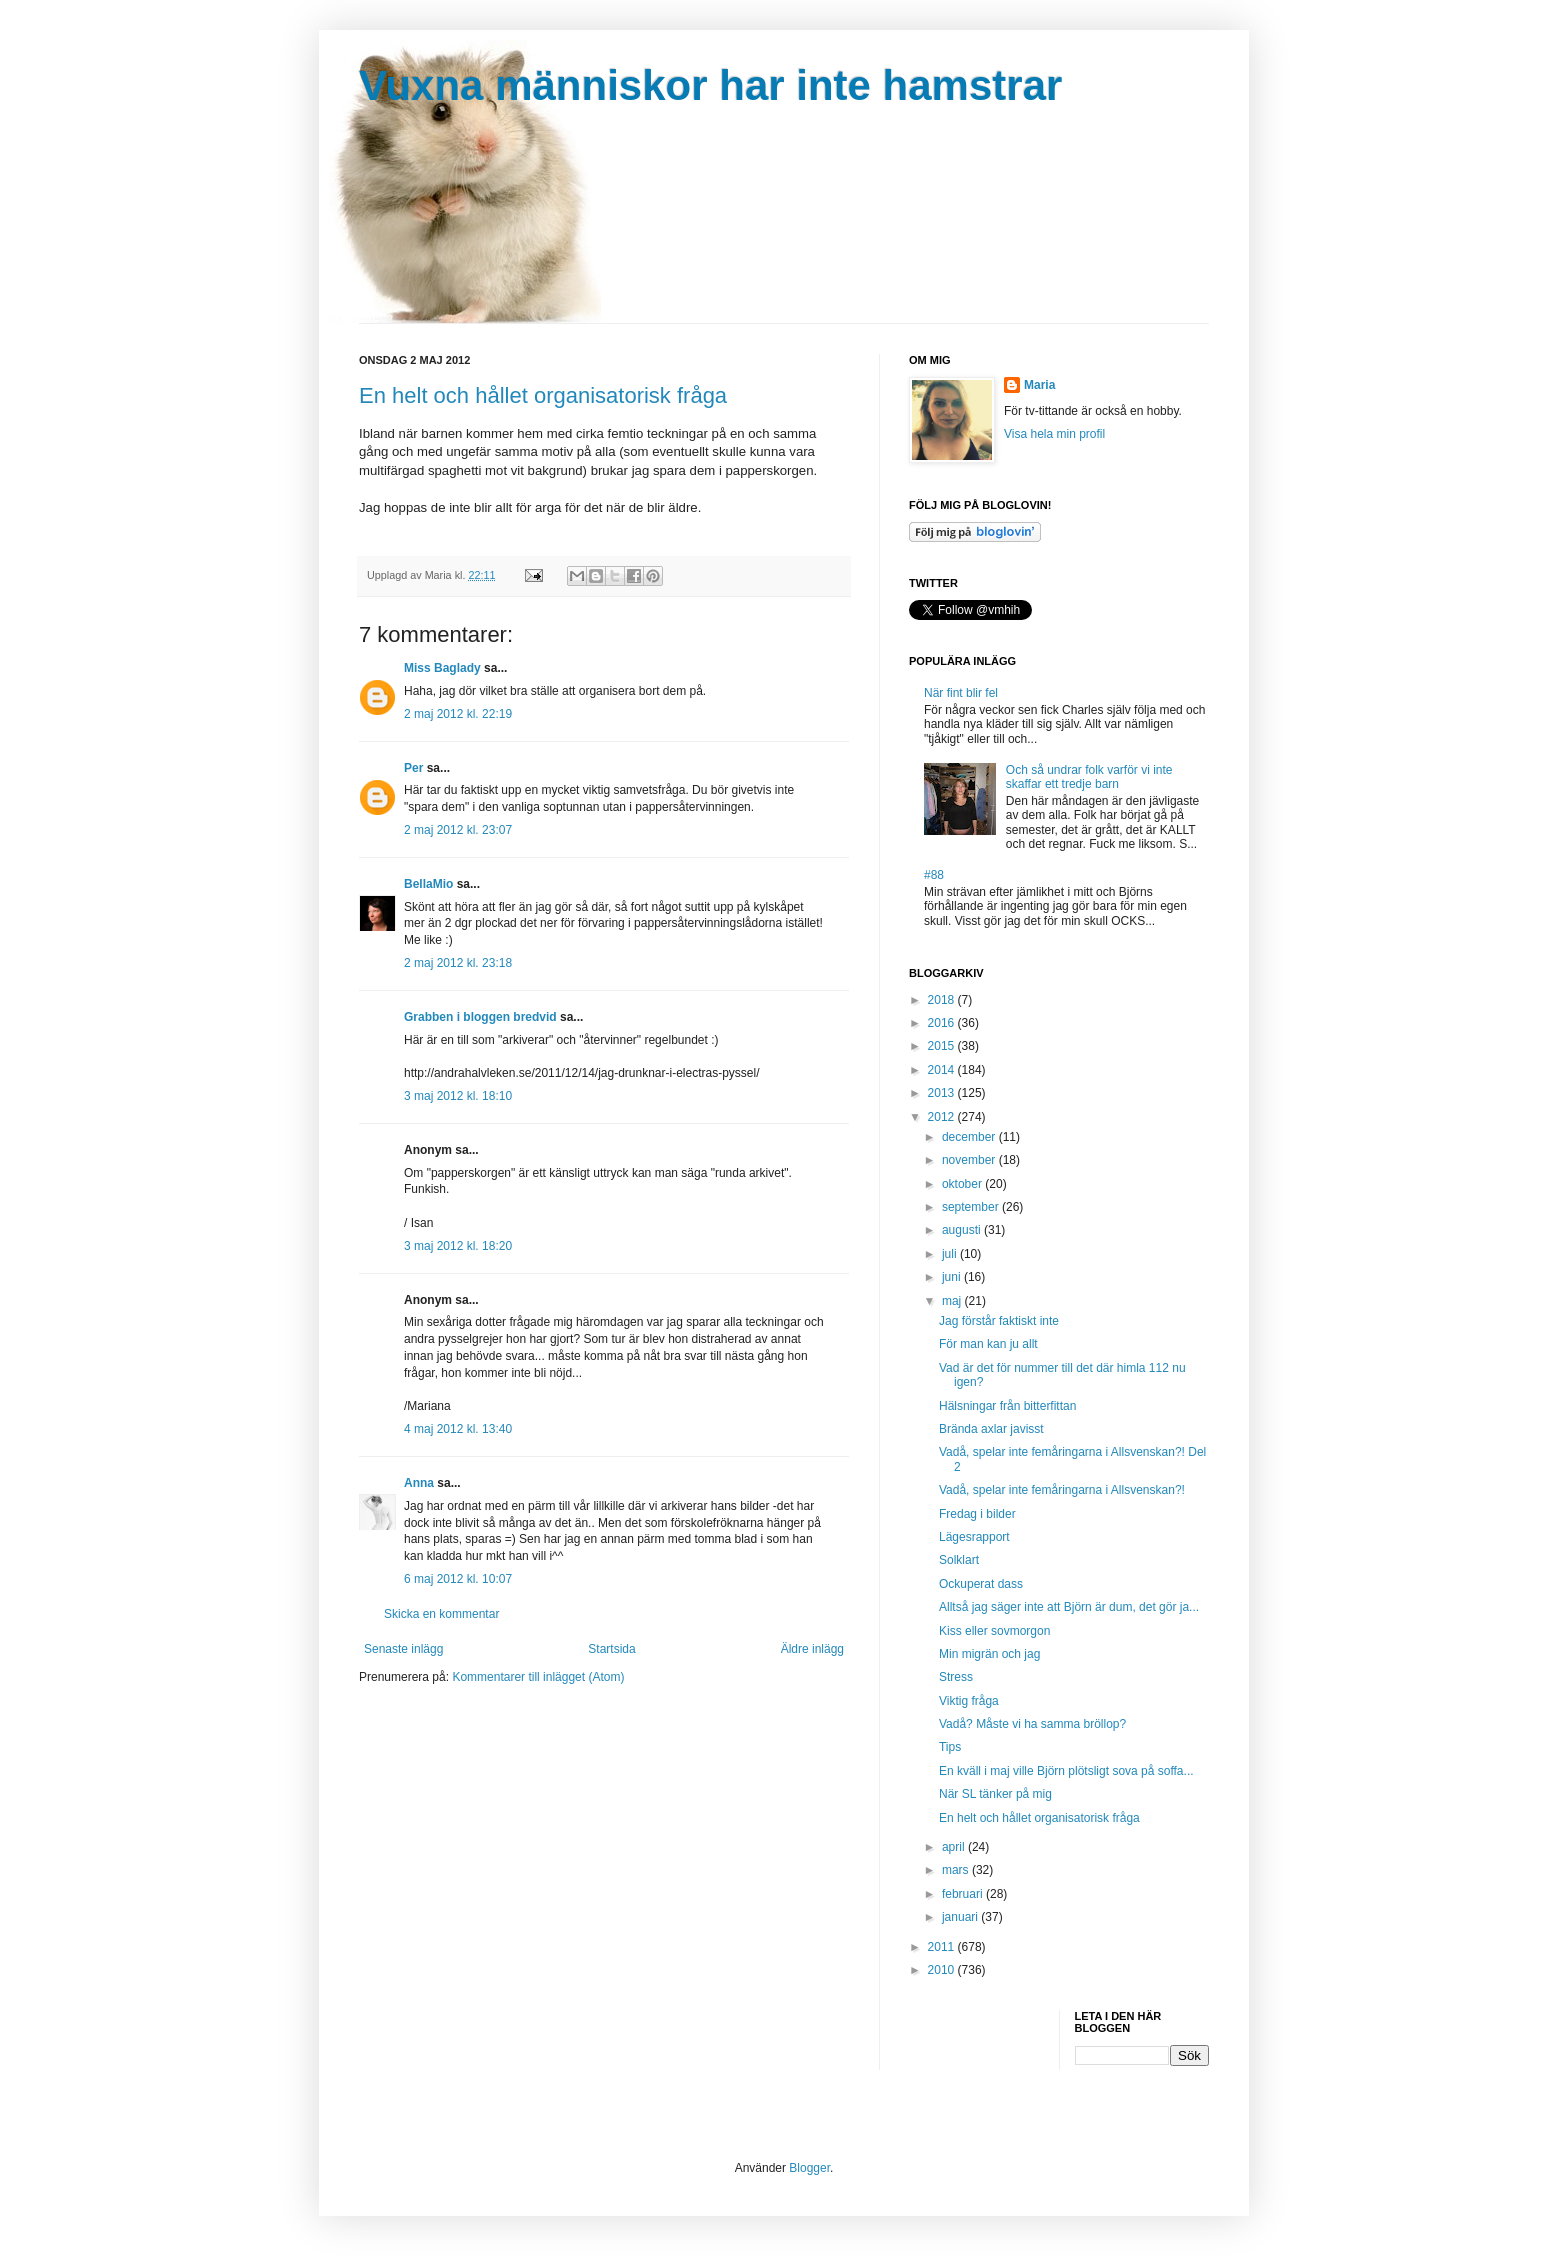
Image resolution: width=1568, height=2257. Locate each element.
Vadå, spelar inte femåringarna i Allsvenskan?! (1062, 1490)
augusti (963, 1230)
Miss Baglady (442, 668)
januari (961, 1917)
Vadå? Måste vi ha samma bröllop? (1032, 1724)
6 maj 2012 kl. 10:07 (458, 1579)
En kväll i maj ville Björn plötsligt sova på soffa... (1066, 1771)
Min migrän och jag (989, 1654)
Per (413, 768)
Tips (950, 1747)
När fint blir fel (961, 693)
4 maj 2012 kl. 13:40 (458, 1429)
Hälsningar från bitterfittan (1007, 1406)
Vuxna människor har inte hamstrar (710, 85)
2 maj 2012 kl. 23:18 (458, 963)
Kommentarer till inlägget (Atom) (538, 1677)
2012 (943, 1117)
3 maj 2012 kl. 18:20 (458, 1246)
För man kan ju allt (988, 1344)
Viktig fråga (969, 1701)
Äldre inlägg (812, 1649)
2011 (943, 1947)
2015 (943, 1046)
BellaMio (428, 884)
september (972, 1207)
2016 (943, 1023)
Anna (419, 1483)
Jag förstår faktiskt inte (999, 1321)
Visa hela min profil (1054, 434)
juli (951, 1254)
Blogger (809, 2168)
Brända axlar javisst (991, 1429)
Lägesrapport (974, 1537)
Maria (1039, 385)
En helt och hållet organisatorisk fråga (543, 395)
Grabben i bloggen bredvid (480, 1017)
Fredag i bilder (977, 1514)
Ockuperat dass (981, 1584)
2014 (943, 1070)
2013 (943, 1093)
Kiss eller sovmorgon (994, 1631)
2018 (943, 1000)
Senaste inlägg (403, 1649)
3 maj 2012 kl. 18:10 (458, 1096)
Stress (956, 1677)
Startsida (611, 1649)
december (970, 1137)
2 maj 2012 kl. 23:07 (458, 830)
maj (953, 1301)
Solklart (959, 1560)
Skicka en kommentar (441, 1614)
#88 (934, 875)
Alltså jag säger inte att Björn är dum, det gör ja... (1069, 1607)
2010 (943, 1970)
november (970, 1160)
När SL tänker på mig (995, 1794)
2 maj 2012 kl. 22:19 (458, 714)
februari (964, 1894)
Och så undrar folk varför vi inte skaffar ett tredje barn (1089, 777)
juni (953, 1277)
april (955, 1847)
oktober (963, 1184)
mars (957, 1870)
